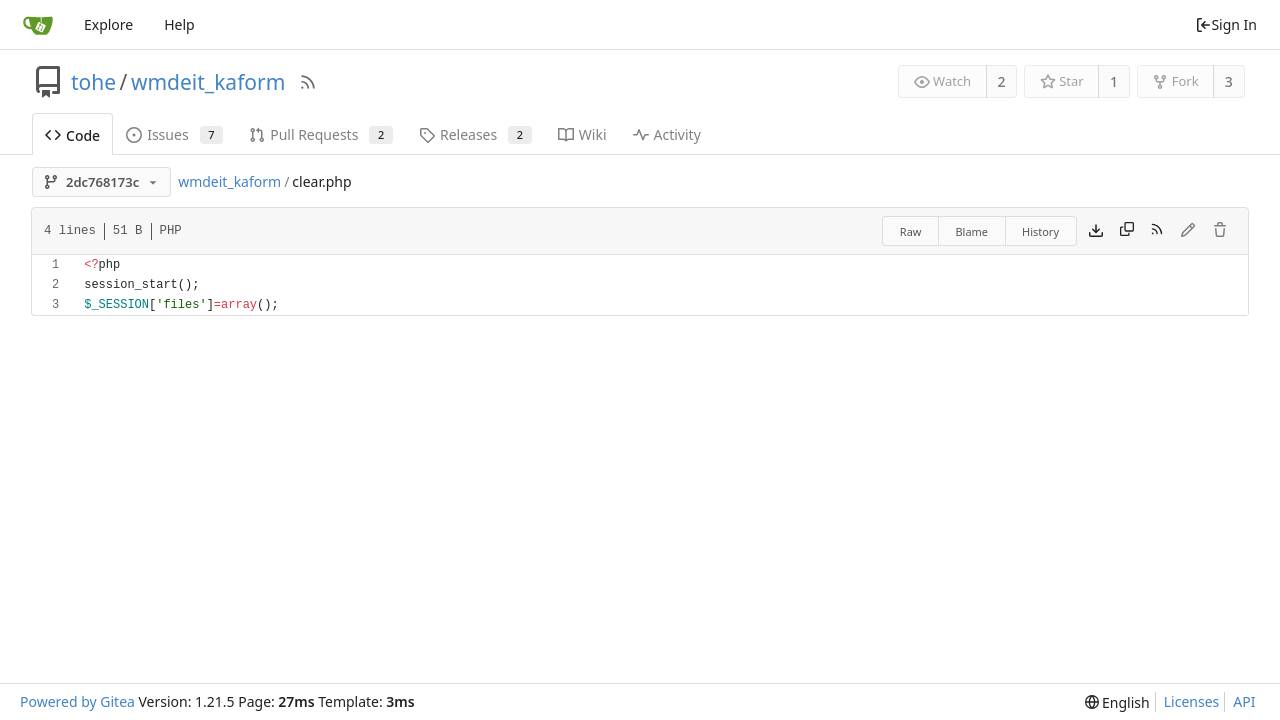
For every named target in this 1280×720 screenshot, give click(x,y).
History (1040, 231)
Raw (911, 231)
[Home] (38, 25)
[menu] (1117, 702)
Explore (108, 24)
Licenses (1192, 701)
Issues (174, 134)
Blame (971, 231)
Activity (667, 134)
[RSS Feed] (308, 82)
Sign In (1226, 24)
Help (179, 24)
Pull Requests (321, 134)
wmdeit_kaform (208, 82)
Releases (475, 134)
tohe (93, 82)
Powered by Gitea (77, 701)
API (1244, 701)
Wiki (582, 134)
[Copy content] (1127, 231)
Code (72, 135)
